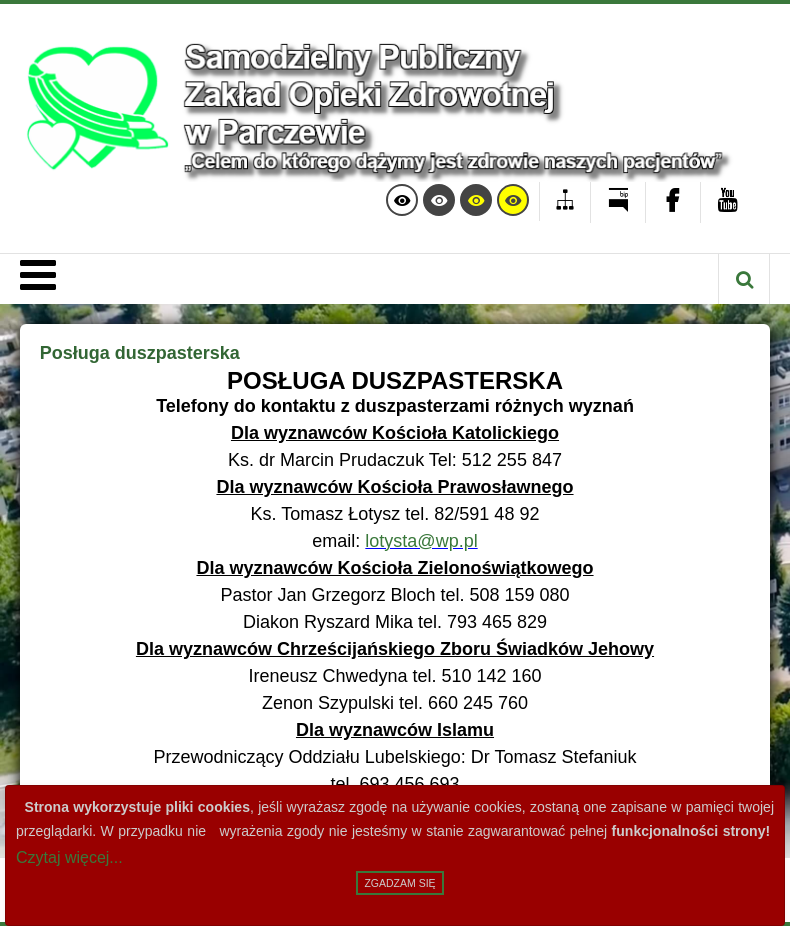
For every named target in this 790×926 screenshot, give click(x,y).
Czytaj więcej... (69, 857)
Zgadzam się (399, 883)
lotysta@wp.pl (421, 541)
